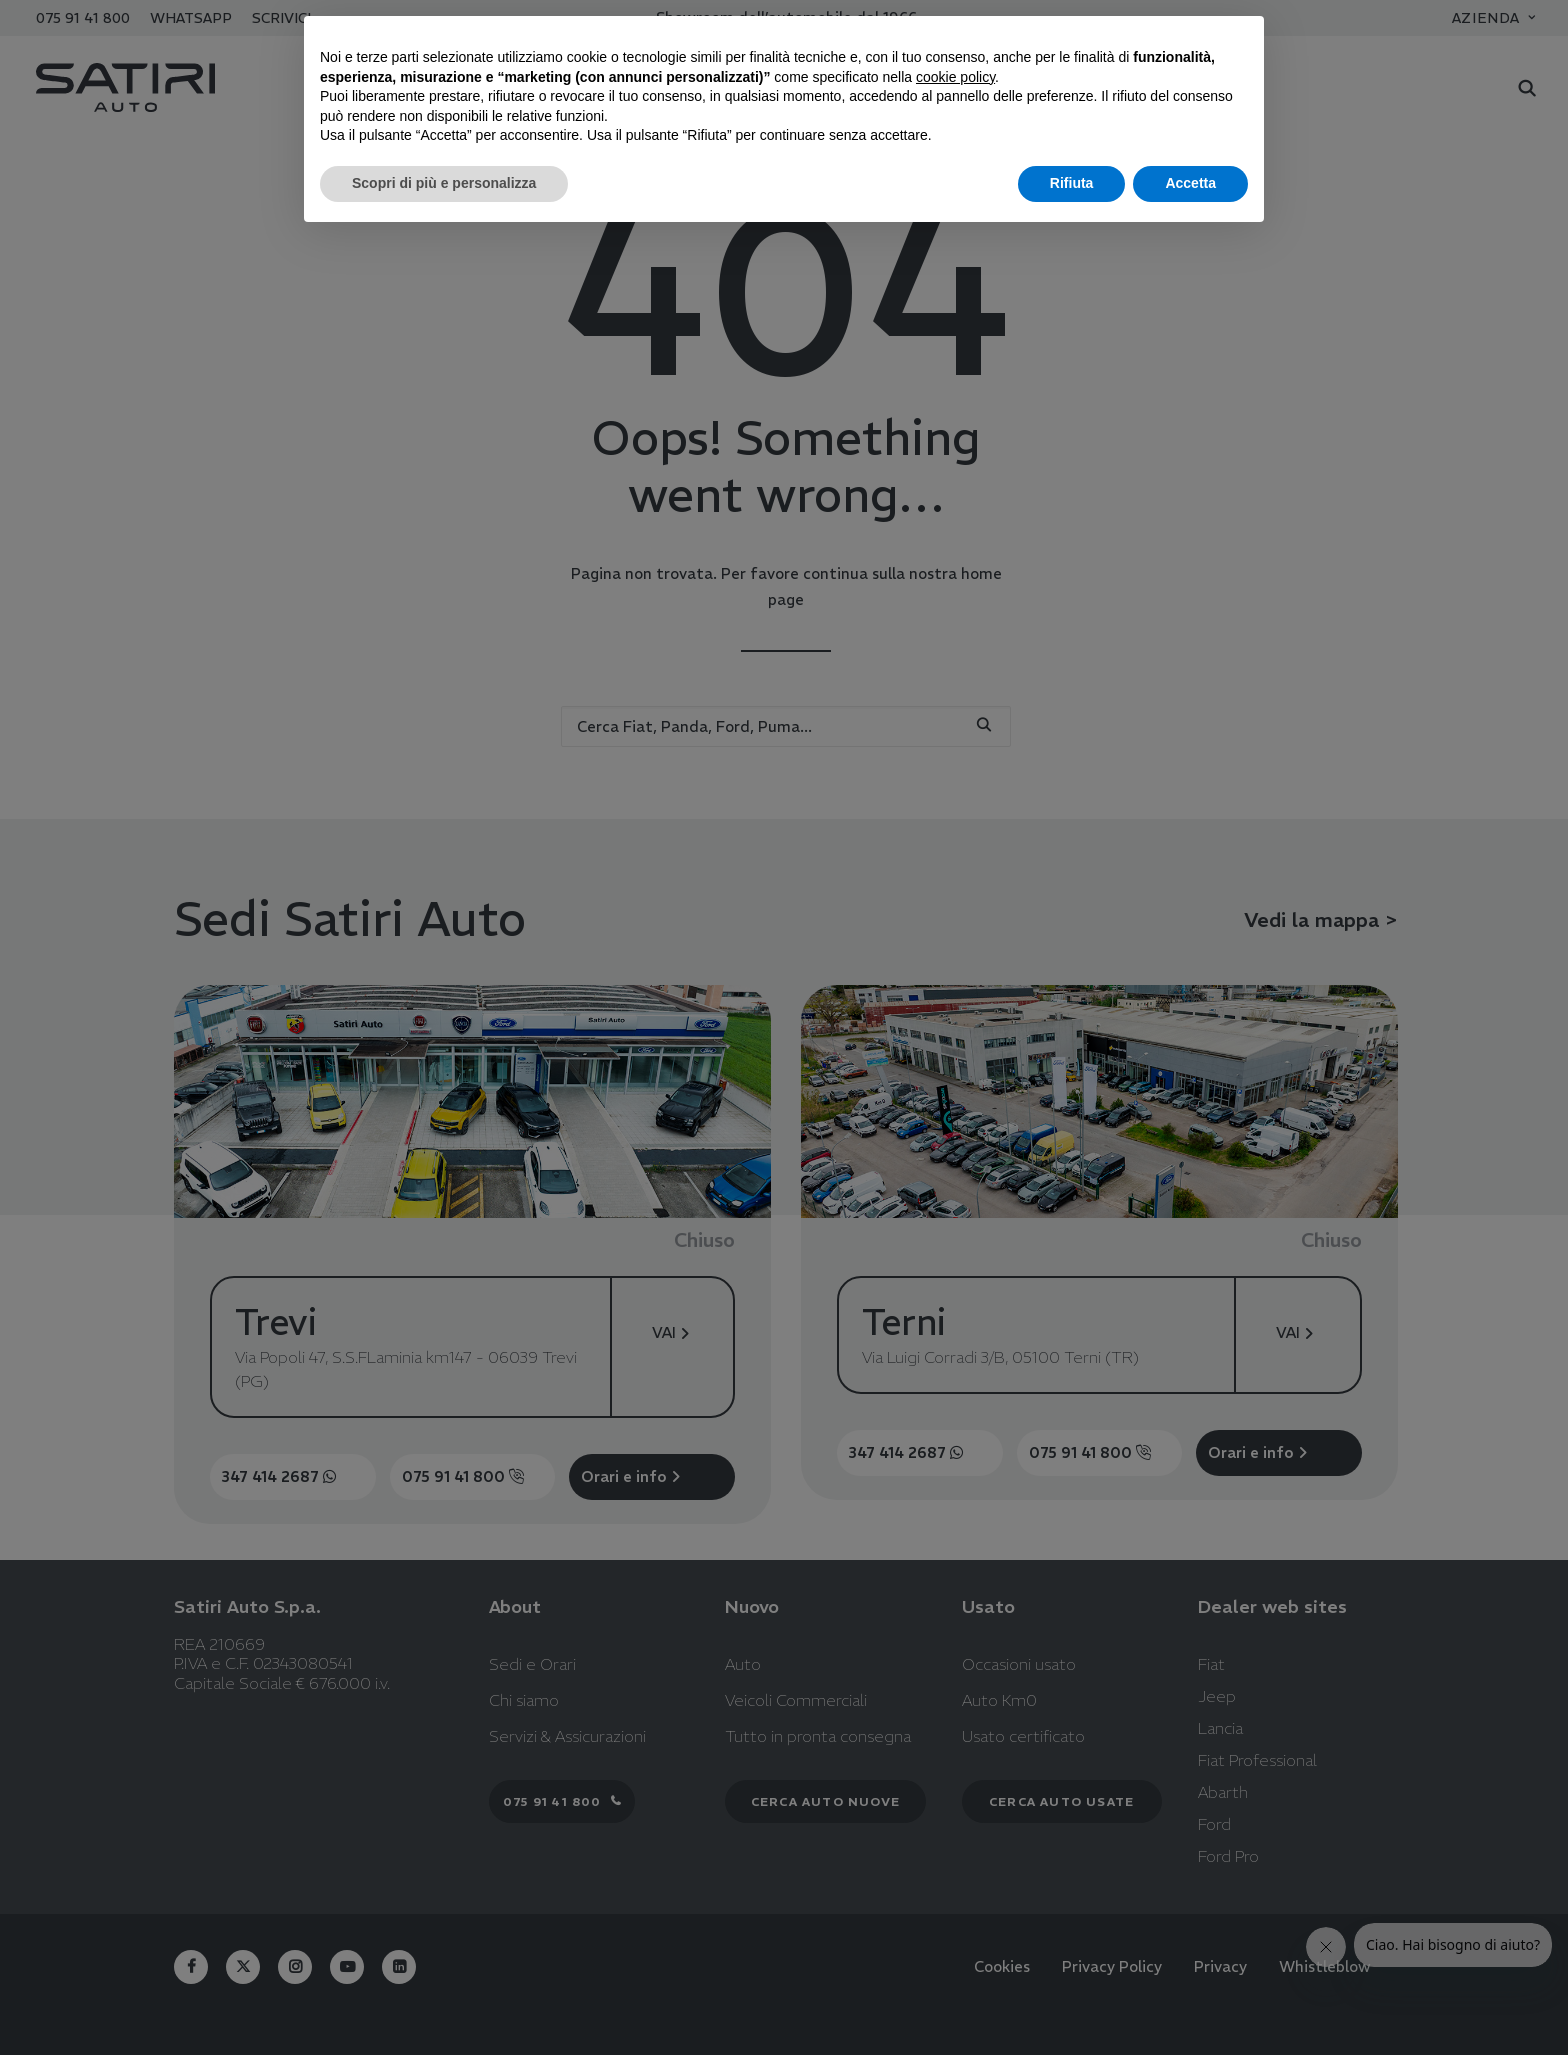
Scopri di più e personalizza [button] (444, 183)
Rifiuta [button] (1072, 183)
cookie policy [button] (955, 77)
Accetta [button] (1190, 183)
